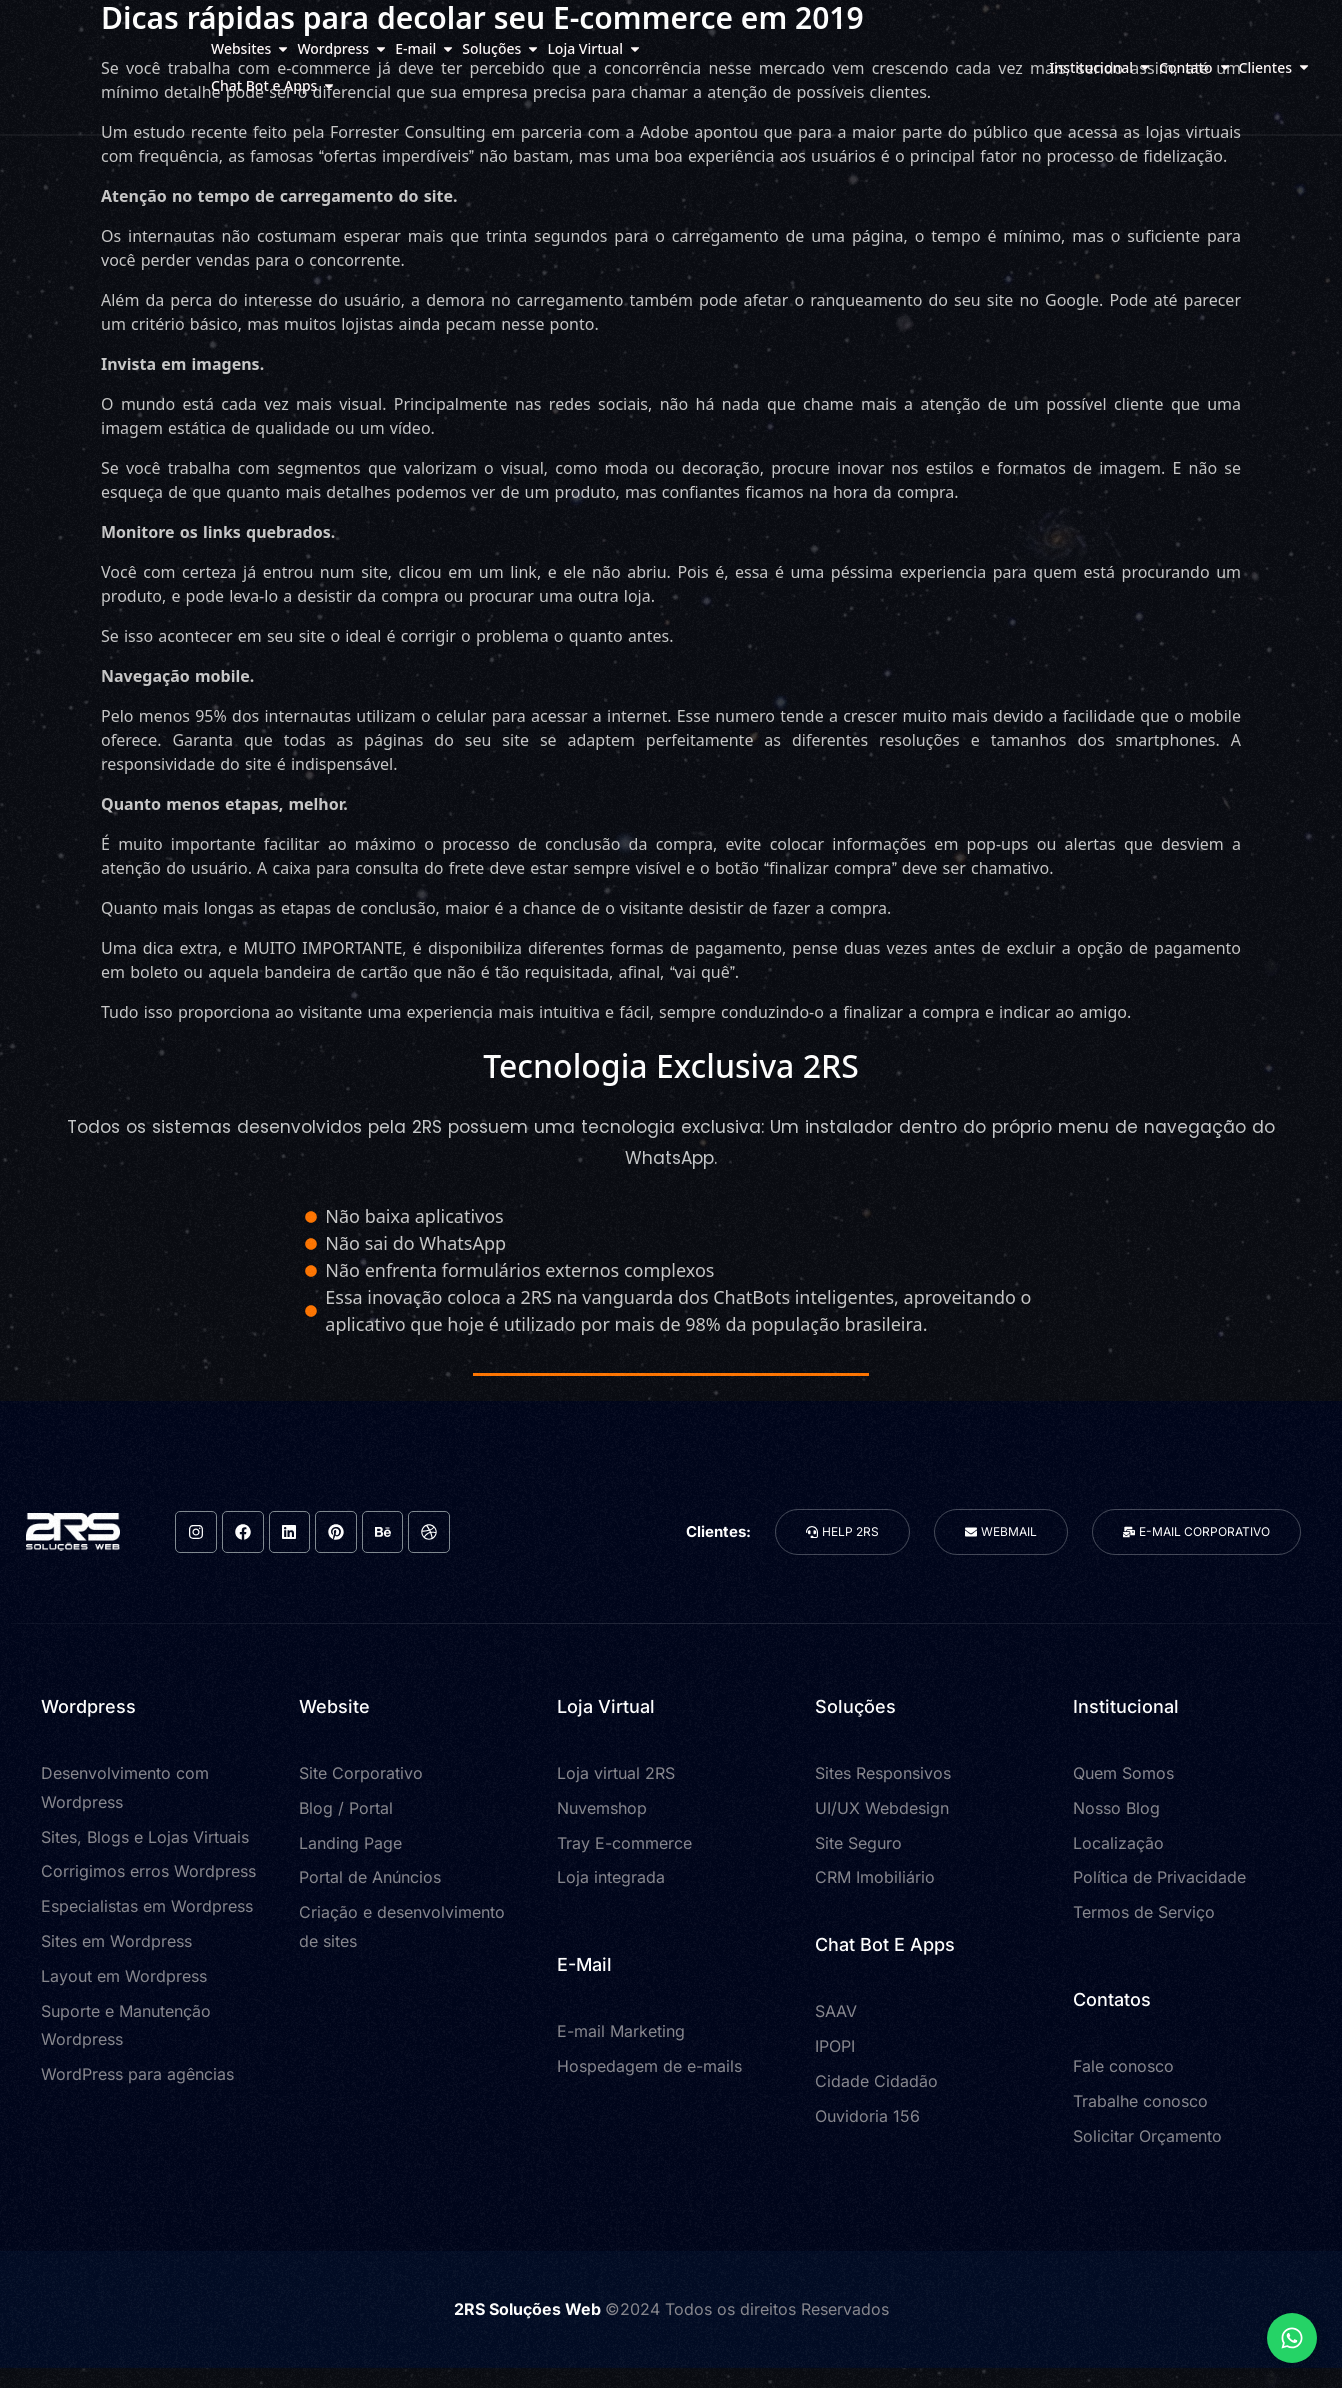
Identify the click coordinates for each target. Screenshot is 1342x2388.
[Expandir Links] (1292, 2338)
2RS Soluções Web (529, 2309)
